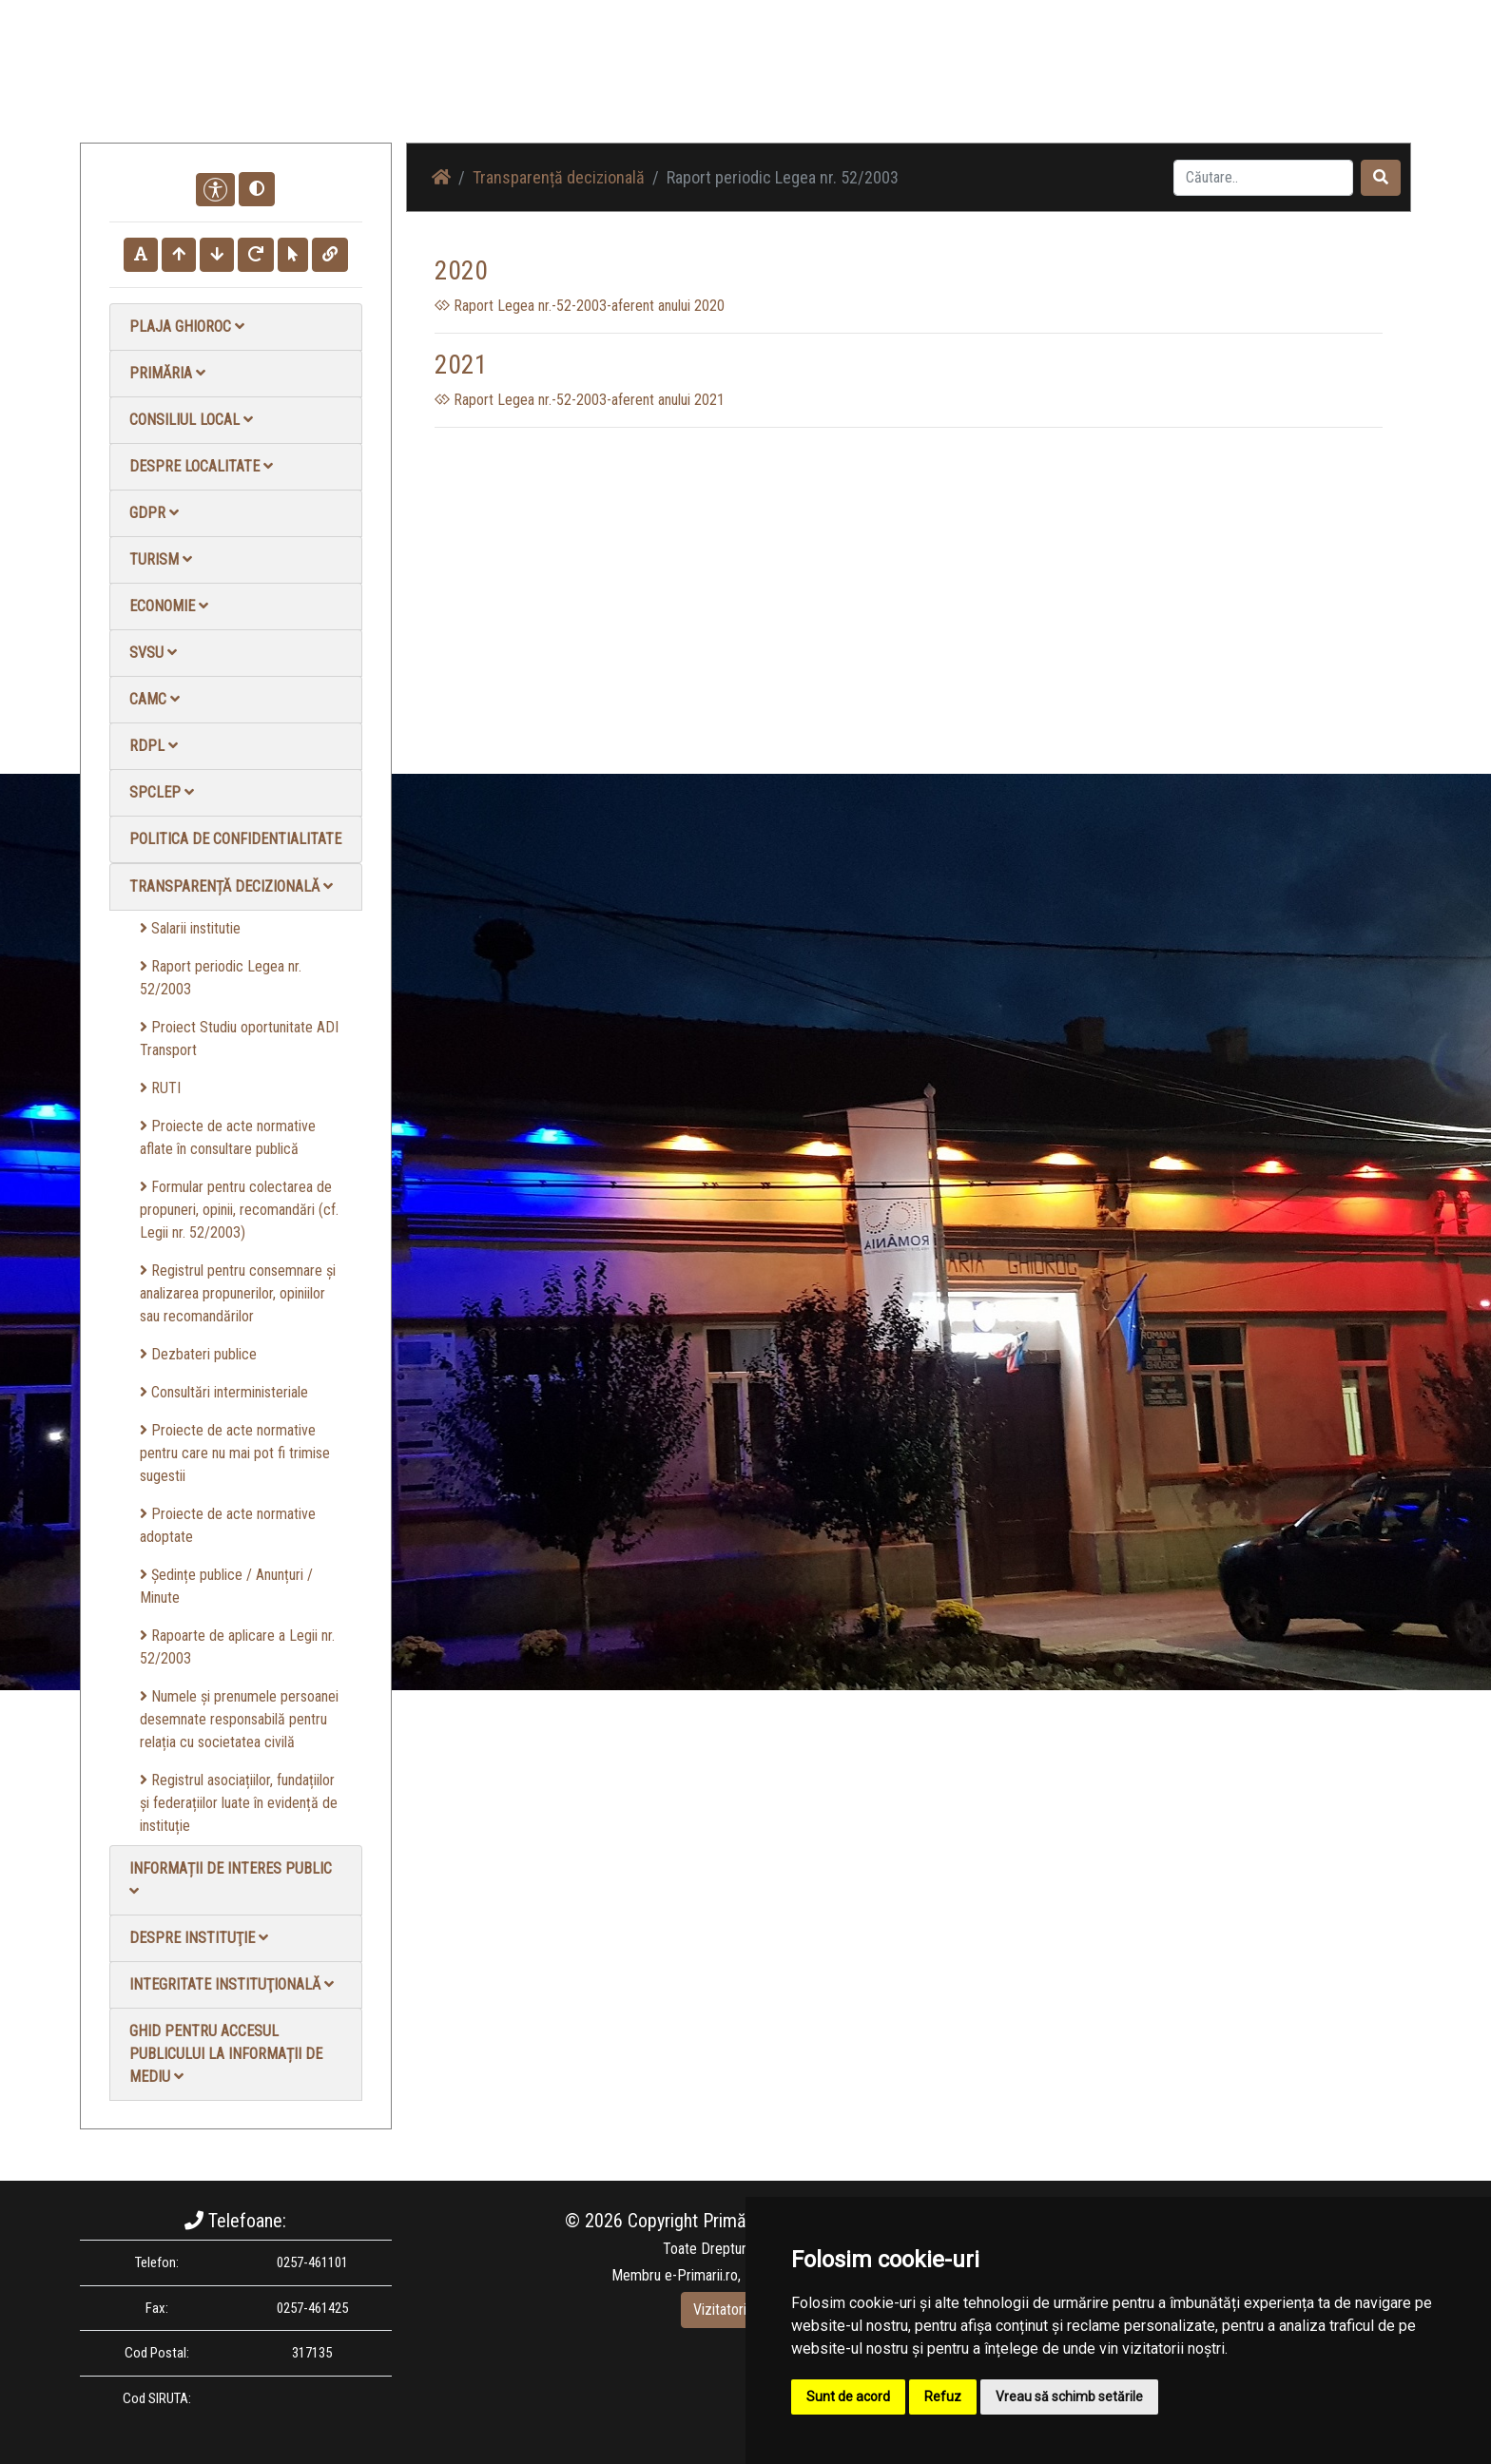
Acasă (805, 85)
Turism (160, 559)
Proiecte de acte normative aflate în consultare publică (228, 1137)
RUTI (160, 1088)
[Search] (1263, 178)
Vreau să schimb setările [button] (1069, 2396)
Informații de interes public (230, 1878)
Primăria (167, 373)
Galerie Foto (994, 85)
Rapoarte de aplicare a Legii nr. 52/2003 (237, 1647)
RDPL (153, 746)
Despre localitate (201, 466)
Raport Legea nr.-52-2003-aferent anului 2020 (580, 306)
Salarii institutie (190, 928)
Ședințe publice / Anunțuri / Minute (226, 1586)
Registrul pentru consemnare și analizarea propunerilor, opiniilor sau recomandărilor (238, 1293)
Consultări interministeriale (224, 1392)
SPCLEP (161, 792)
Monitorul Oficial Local (1293, 85)
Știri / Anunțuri (891, 85)
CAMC (154, 699)
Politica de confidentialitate (235, 839)
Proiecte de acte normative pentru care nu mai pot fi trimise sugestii (235, 1453)
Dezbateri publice (198, 1354)
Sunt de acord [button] (848, 2396)
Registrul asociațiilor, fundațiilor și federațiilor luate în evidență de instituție (239, 1803)
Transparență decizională (231, 886)
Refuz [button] (942, 2396)
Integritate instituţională (231, 1984)
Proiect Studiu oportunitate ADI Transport (239, 1038)
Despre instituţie (198, 1938)
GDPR (154, 513)
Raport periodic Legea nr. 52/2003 (220, 977)
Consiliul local (191, 420)
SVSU (153, 653)
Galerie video (1093, 85)
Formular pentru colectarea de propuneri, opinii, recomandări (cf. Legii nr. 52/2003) (239, 1210)
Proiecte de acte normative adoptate (228, 1525)
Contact (1179, 85)
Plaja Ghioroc (186, 327)
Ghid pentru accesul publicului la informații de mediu (225, 2054)
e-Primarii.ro (701, 2275)
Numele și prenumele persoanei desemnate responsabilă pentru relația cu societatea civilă (239, 1719)
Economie (168, 606)
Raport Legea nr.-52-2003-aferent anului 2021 (580, 400)
